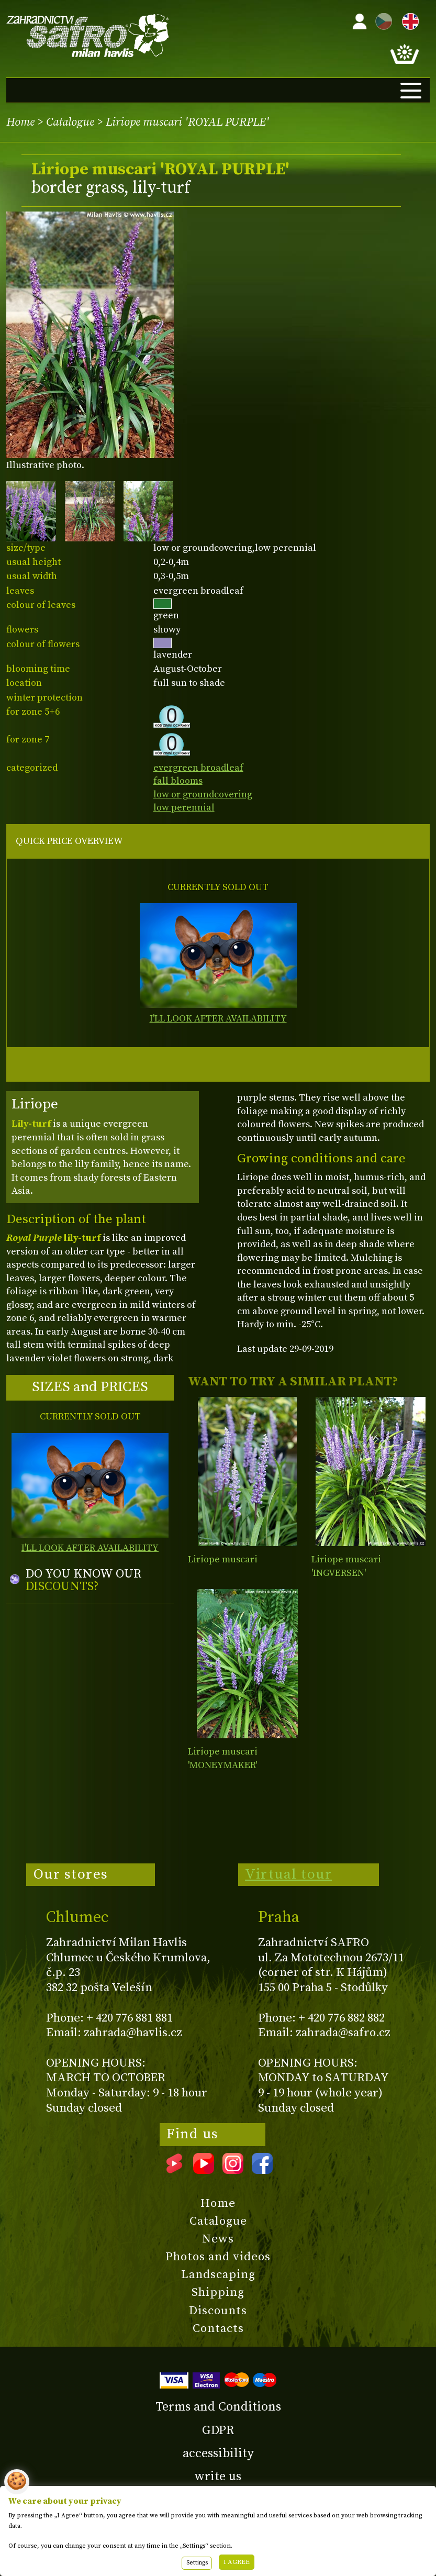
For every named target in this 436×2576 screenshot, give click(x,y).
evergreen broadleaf (198, 768)
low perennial (184, 808)
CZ (381, 20)
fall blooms (178, 781)
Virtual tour (288, 1874)
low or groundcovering (202, 795)
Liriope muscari (223, 1559)
